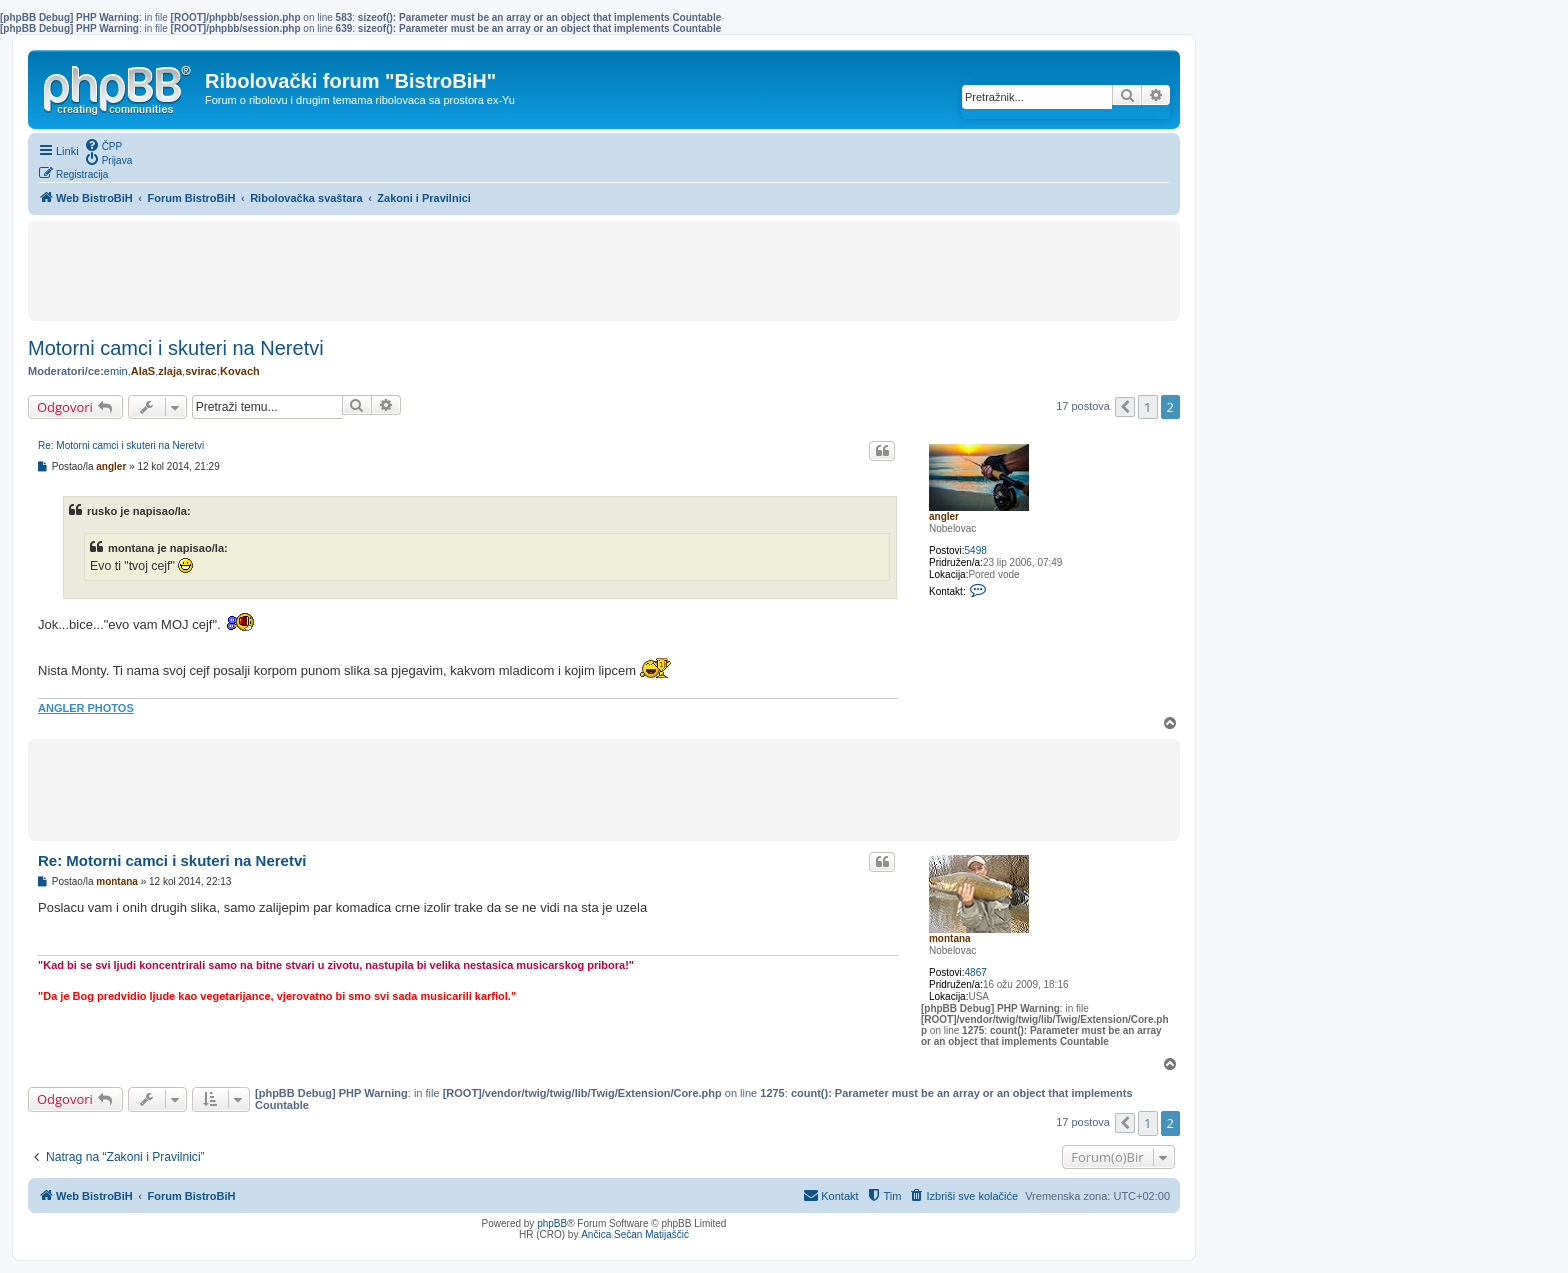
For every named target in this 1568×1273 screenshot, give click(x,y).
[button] (1125, 407)
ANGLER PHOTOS (86, 708)
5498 (976, 550)
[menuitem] (103, 145)
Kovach (240, 371)
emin (116, 371)
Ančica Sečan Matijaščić (635, 1234)
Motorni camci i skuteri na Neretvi (176, 348)
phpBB (552, 1223)
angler (944, 516)
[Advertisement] (604, 271)
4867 (976, 972)
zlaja (170, 371)
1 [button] (1147, 407)
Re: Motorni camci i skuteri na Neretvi (121, 445)
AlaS (143, 371)
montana (950, 938)
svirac (201, 371)
